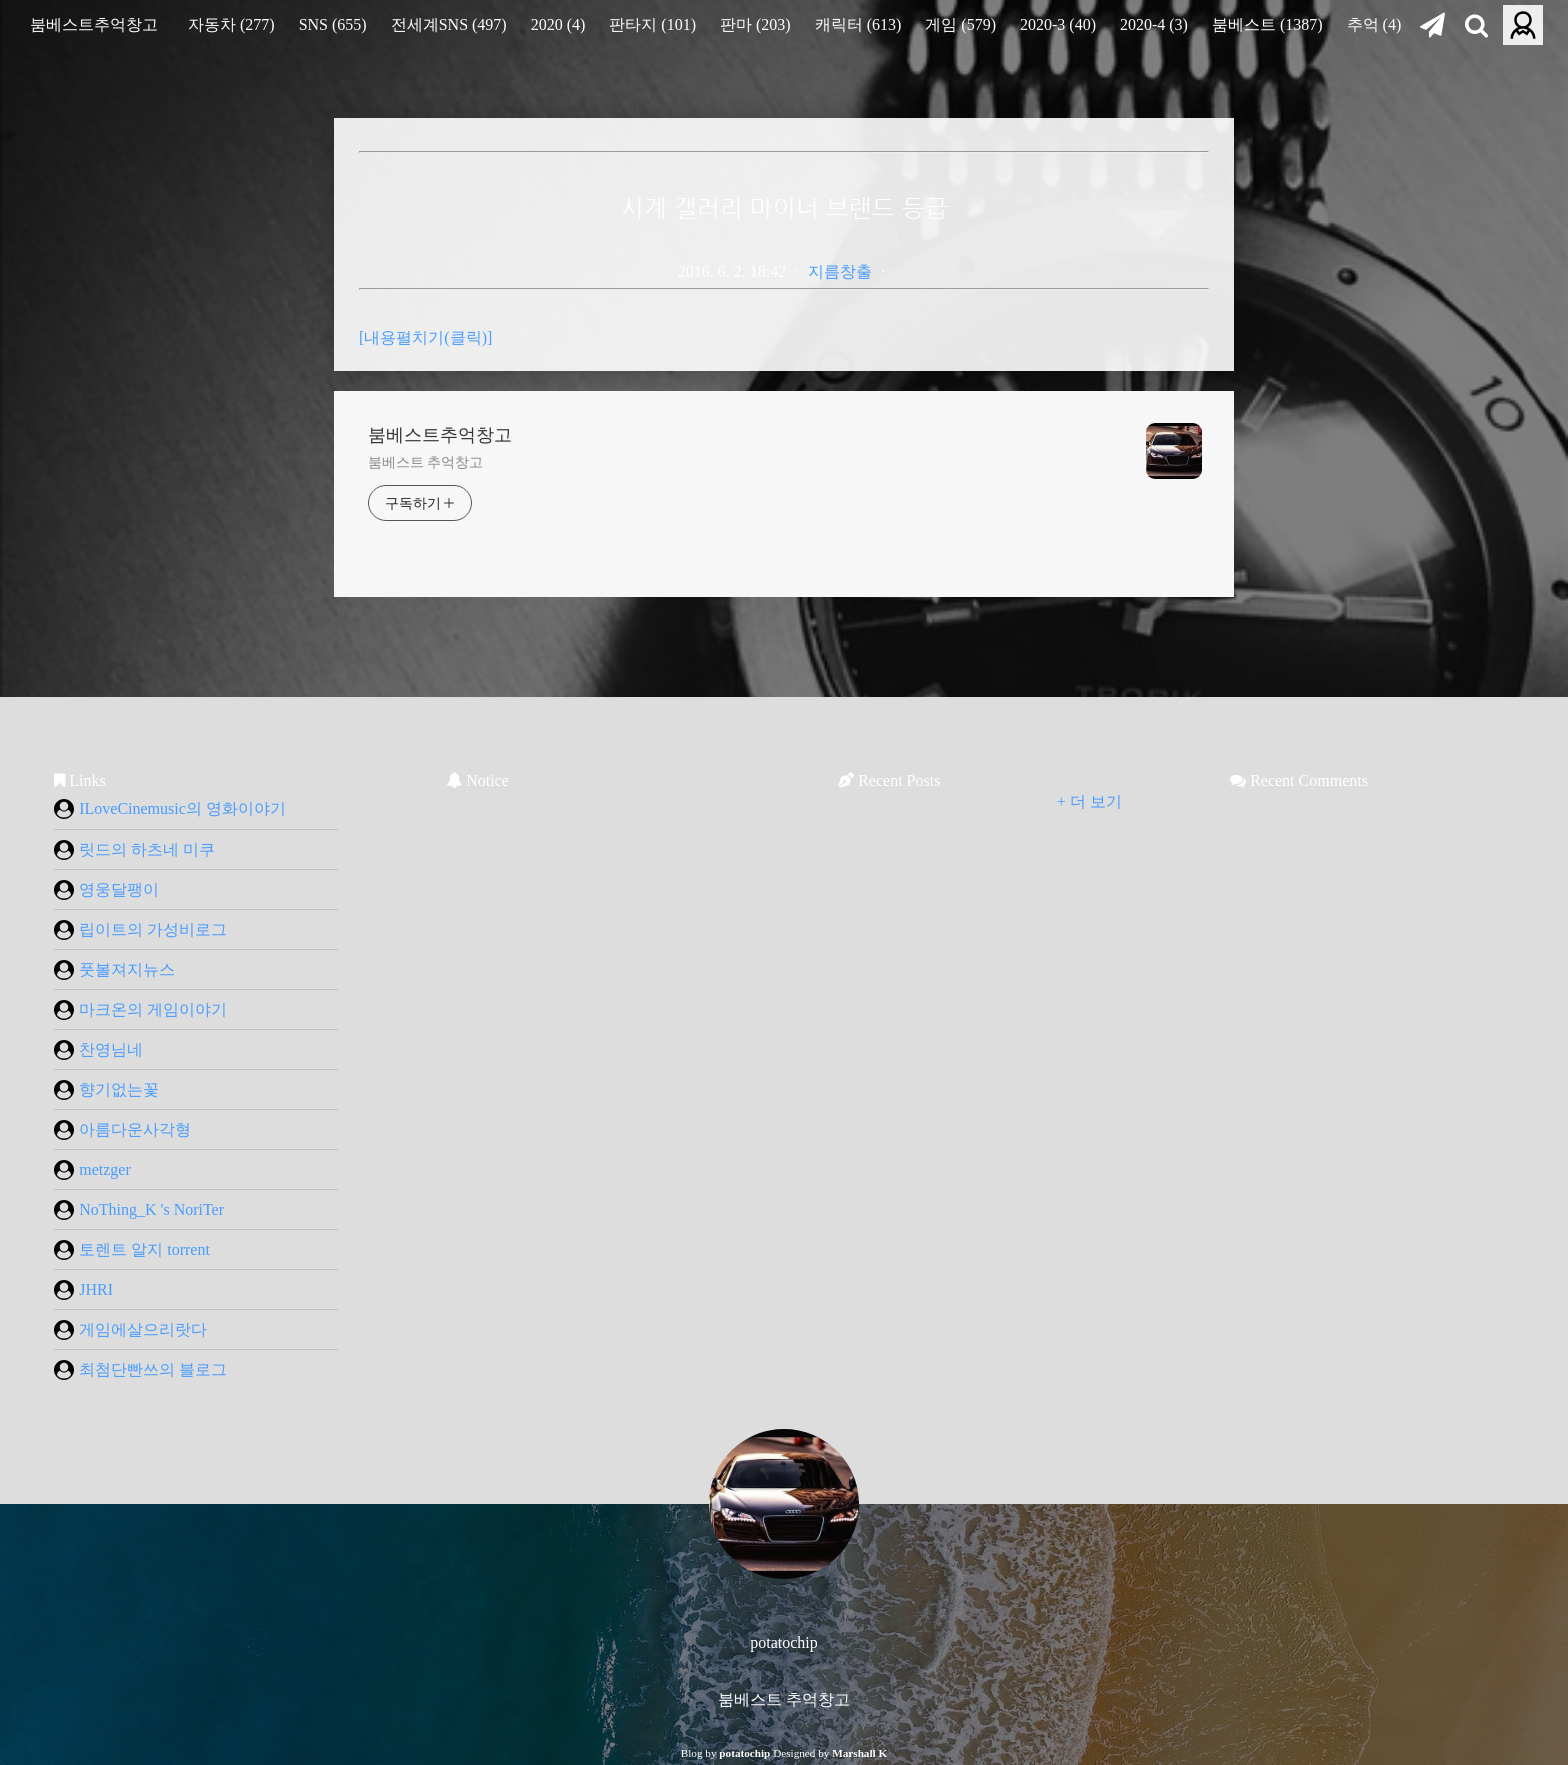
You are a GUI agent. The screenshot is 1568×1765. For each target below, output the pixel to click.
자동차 (231, 24)
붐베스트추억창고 (94, 24)
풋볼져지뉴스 (114, 970)
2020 (558, 24)
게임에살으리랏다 (130, 1330)
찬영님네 (98, 1050)
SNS (333, 24)
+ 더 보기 (1089, 801)
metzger (92, 1170)
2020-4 (1154, 24)
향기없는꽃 (106, 1090)
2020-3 (1058, 24)
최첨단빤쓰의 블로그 (140, 1370)
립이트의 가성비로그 (140, 930)
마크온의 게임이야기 (140, 1010)
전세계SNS (449, 24)
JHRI (83, 1290)
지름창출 (840, 271)
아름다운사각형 (122, 1130)
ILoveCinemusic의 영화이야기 (170, 809)
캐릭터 (858, 24)
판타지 (652, 24)
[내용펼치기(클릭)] (425, 337)
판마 (755, 24)
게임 (960, 24)
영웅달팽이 (106, 890)
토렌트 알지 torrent (132, 1250)
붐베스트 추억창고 (425, 462)
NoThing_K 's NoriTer (139, 1210)
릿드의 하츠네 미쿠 (134, 850)
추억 (1374, 24)
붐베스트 (1267, 24)
